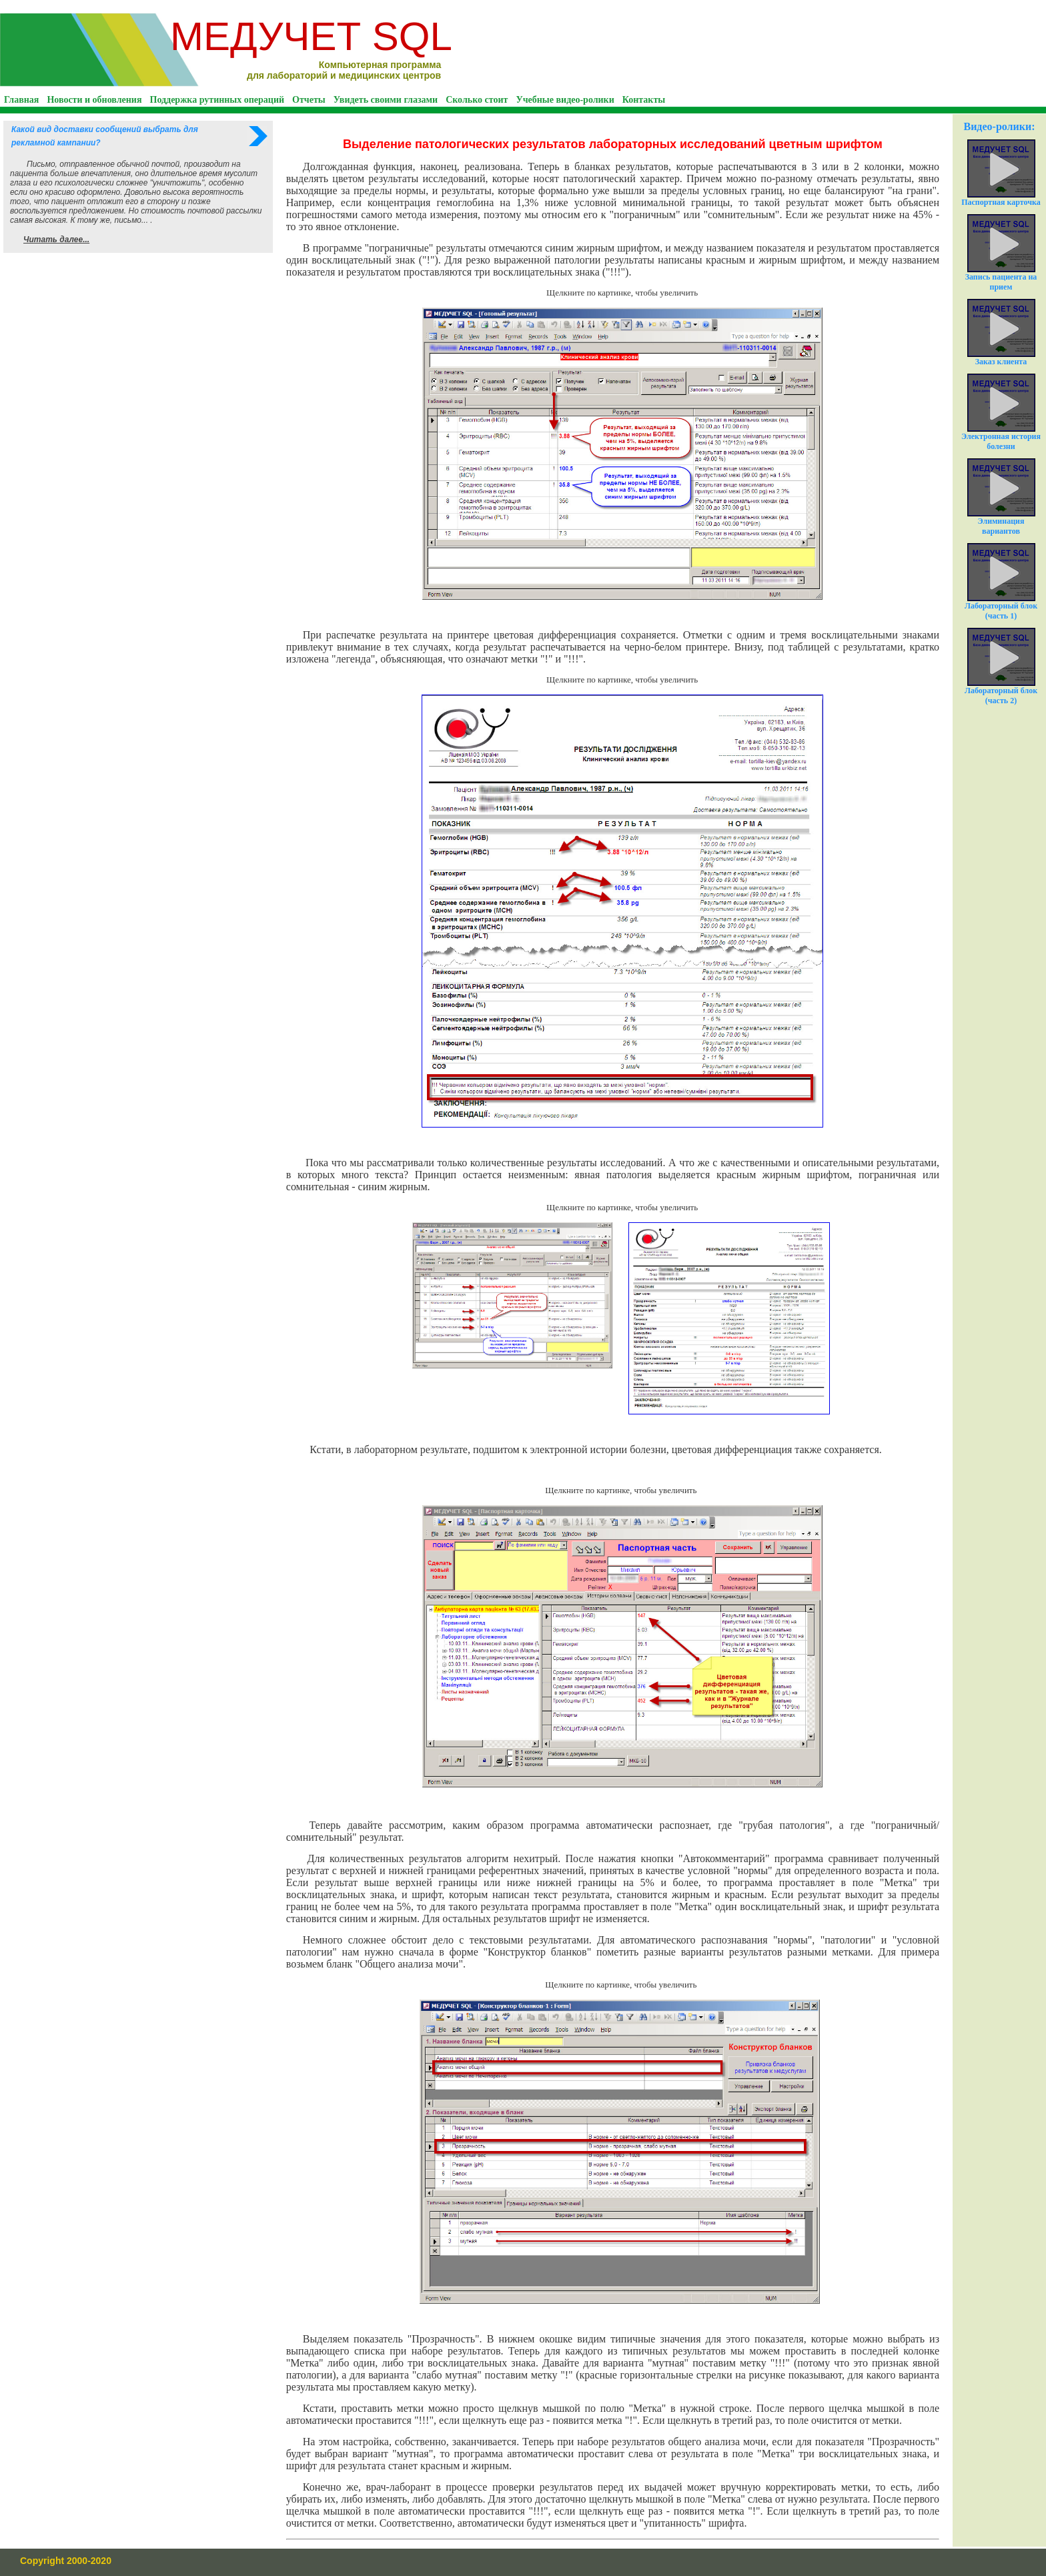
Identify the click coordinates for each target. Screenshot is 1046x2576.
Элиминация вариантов (1001, 497)
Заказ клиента (1001, 332)
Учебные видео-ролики (565, 100)
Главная (21, 100)
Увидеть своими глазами (386, 100)
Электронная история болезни (1001, 412)
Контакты (643, 100)
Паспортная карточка (1001, 173)
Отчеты (309, 100)
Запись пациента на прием (1001, 253)
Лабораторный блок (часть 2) (1001, 666)
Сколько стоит (477, 100)
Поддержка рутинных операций (217, 100)
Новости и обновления (94, 100)
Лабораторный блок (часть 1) (1001, 581)
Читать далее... (56, 239)
